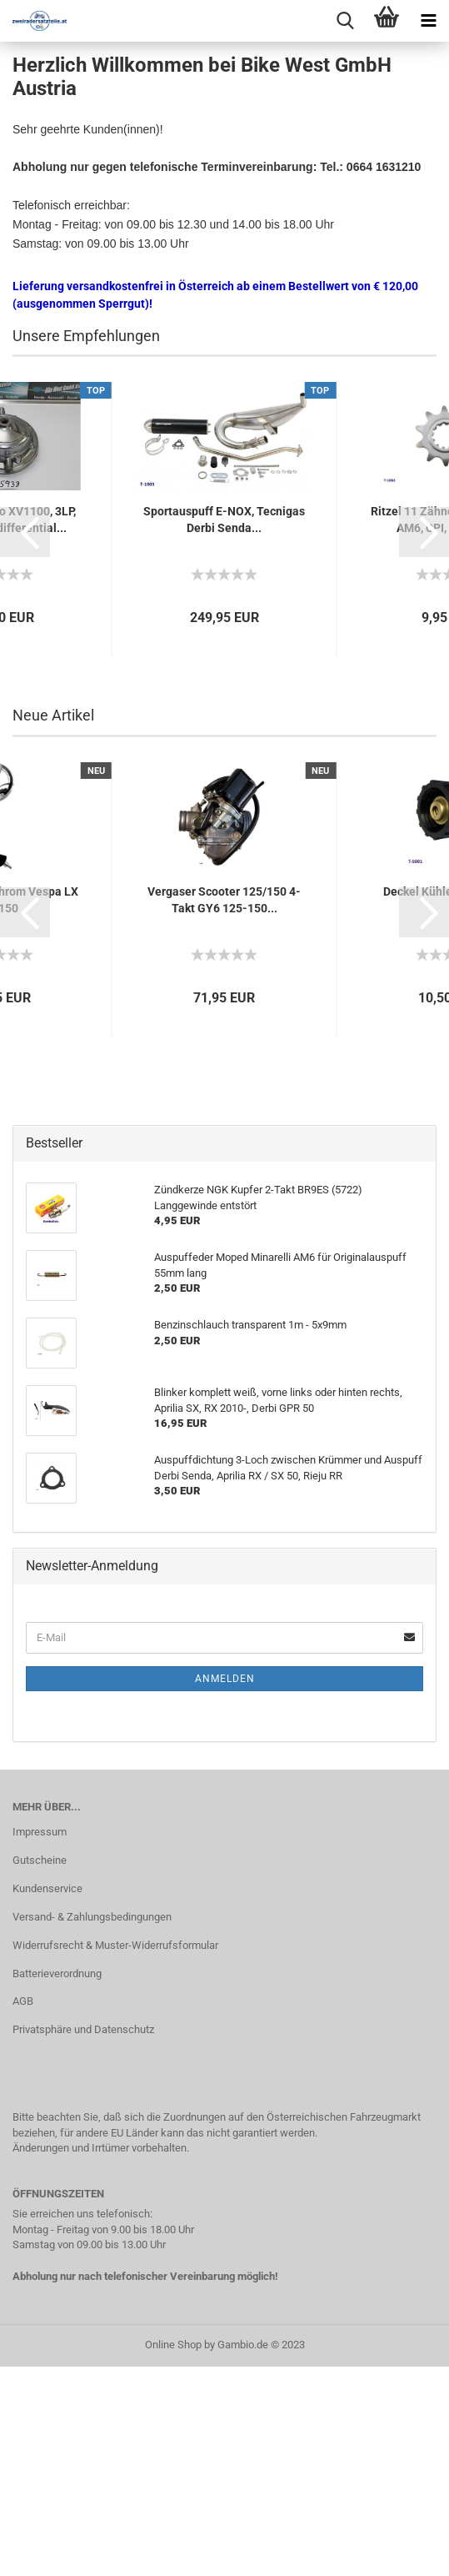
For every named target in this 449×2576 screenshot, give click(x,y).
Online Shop (173, 2556)
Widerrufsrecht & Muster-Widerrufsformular (115, 2157)
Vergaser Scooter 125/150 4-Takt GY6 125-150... (224, 1112)
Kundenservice (47, 2100)
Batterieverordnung (57, 2185)
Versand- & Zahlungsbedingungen (92, 2128)
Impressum (39, 2043)
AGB (22, 2213)
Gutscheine (39, 2072)
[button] (25, 744)
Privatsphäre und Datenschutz (83, 2241)
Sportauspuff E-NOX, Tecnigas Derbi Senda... (224, 731)
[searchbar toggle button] (345, 21)
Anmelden (225, 1890)
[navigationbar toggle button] (428, 21)
